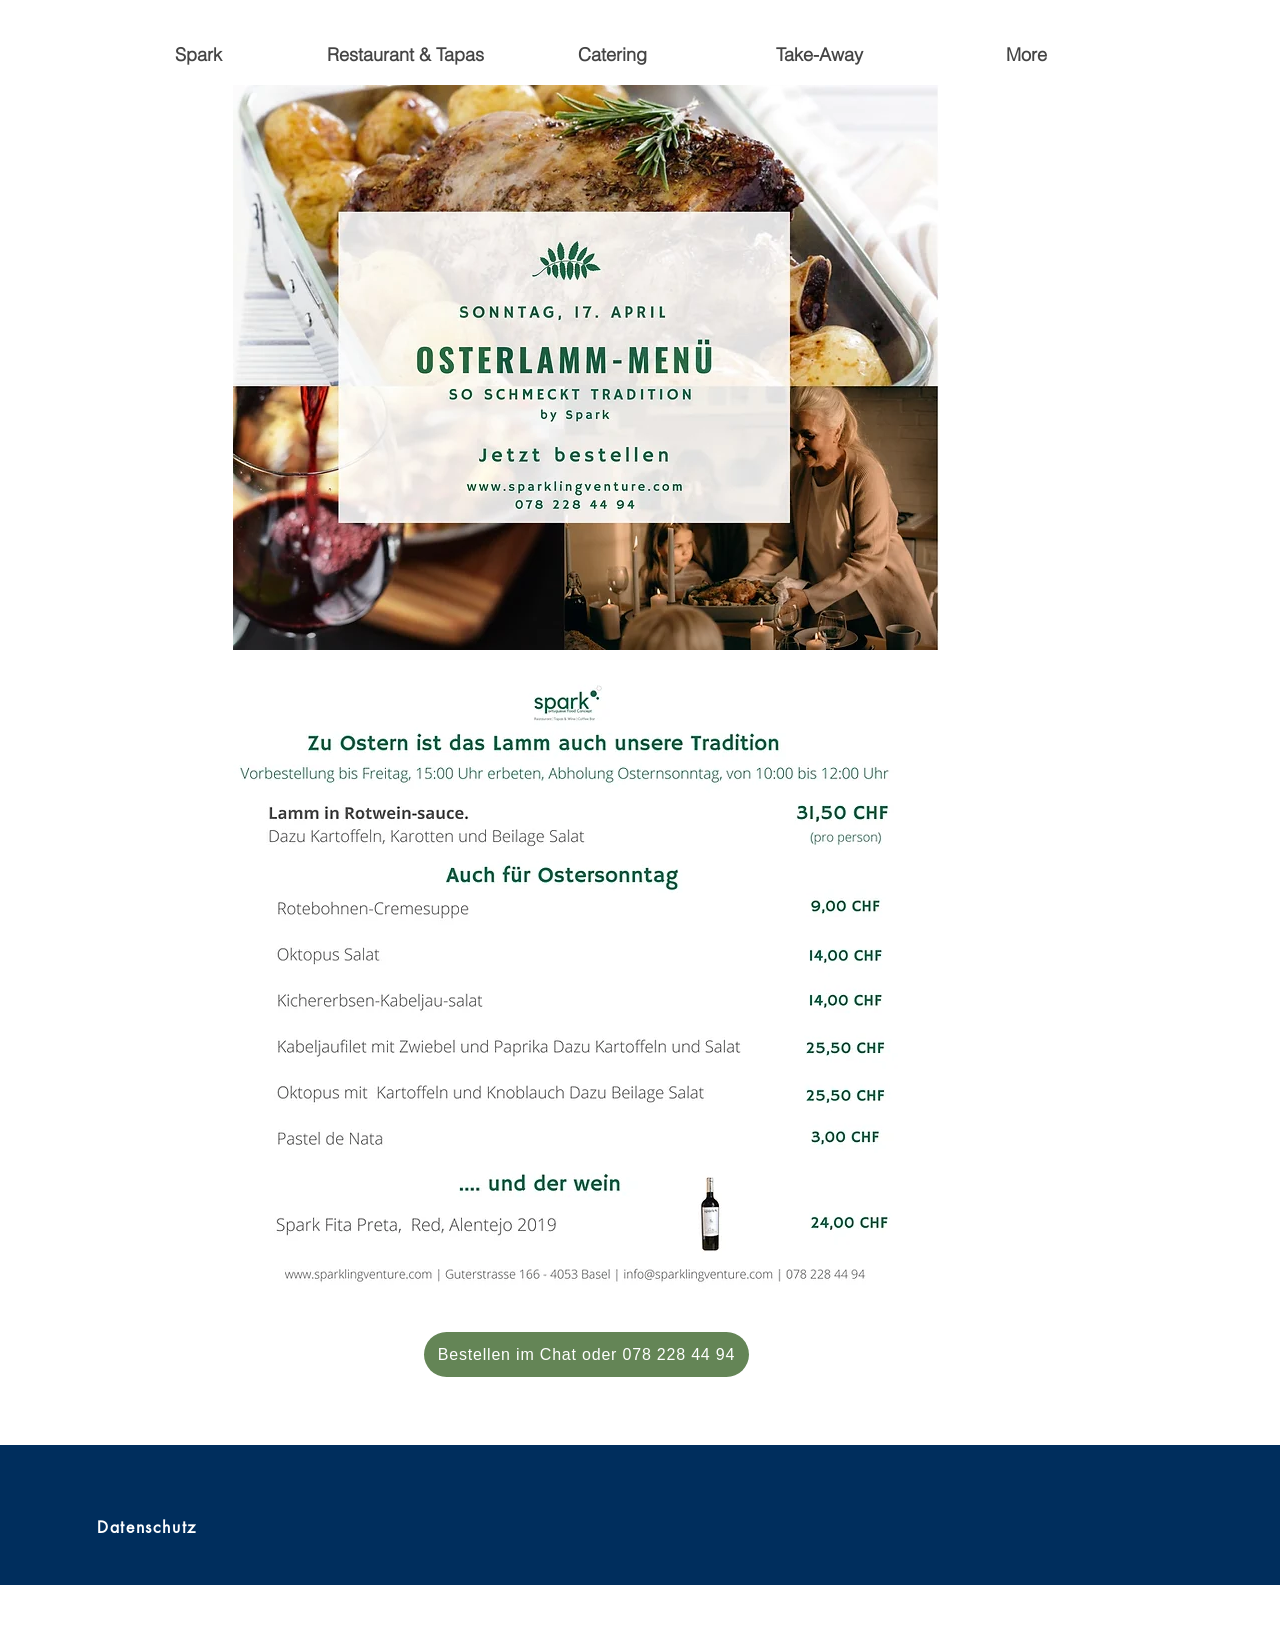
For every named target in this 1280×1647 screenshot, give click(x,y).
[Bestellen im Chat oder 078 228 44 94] (586, 1354)
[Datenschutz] (149, 1527)
